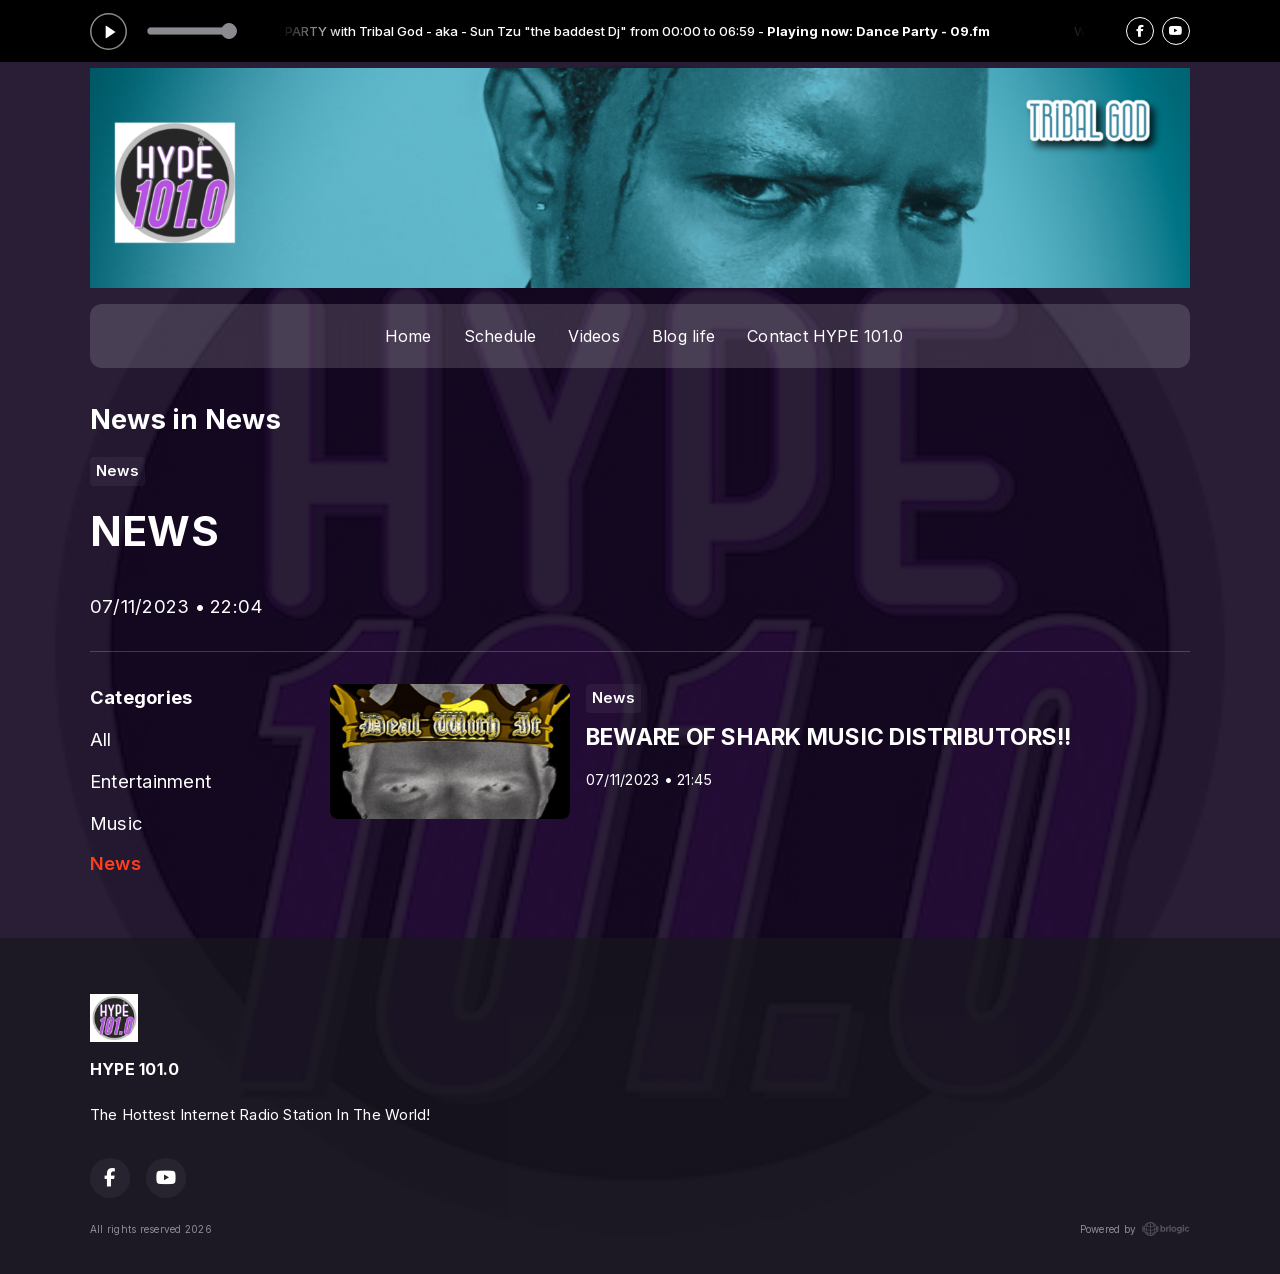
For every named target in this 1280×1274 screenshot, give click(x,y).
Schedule (500, 336)
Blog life (683, 336)
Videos (593, 336)
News (115, 863)
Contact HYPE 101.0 (825, 336)
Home (408, 336)
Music (116, 823)
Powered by (1135, 1229)
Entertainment (150, 781)
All (101, 739)
